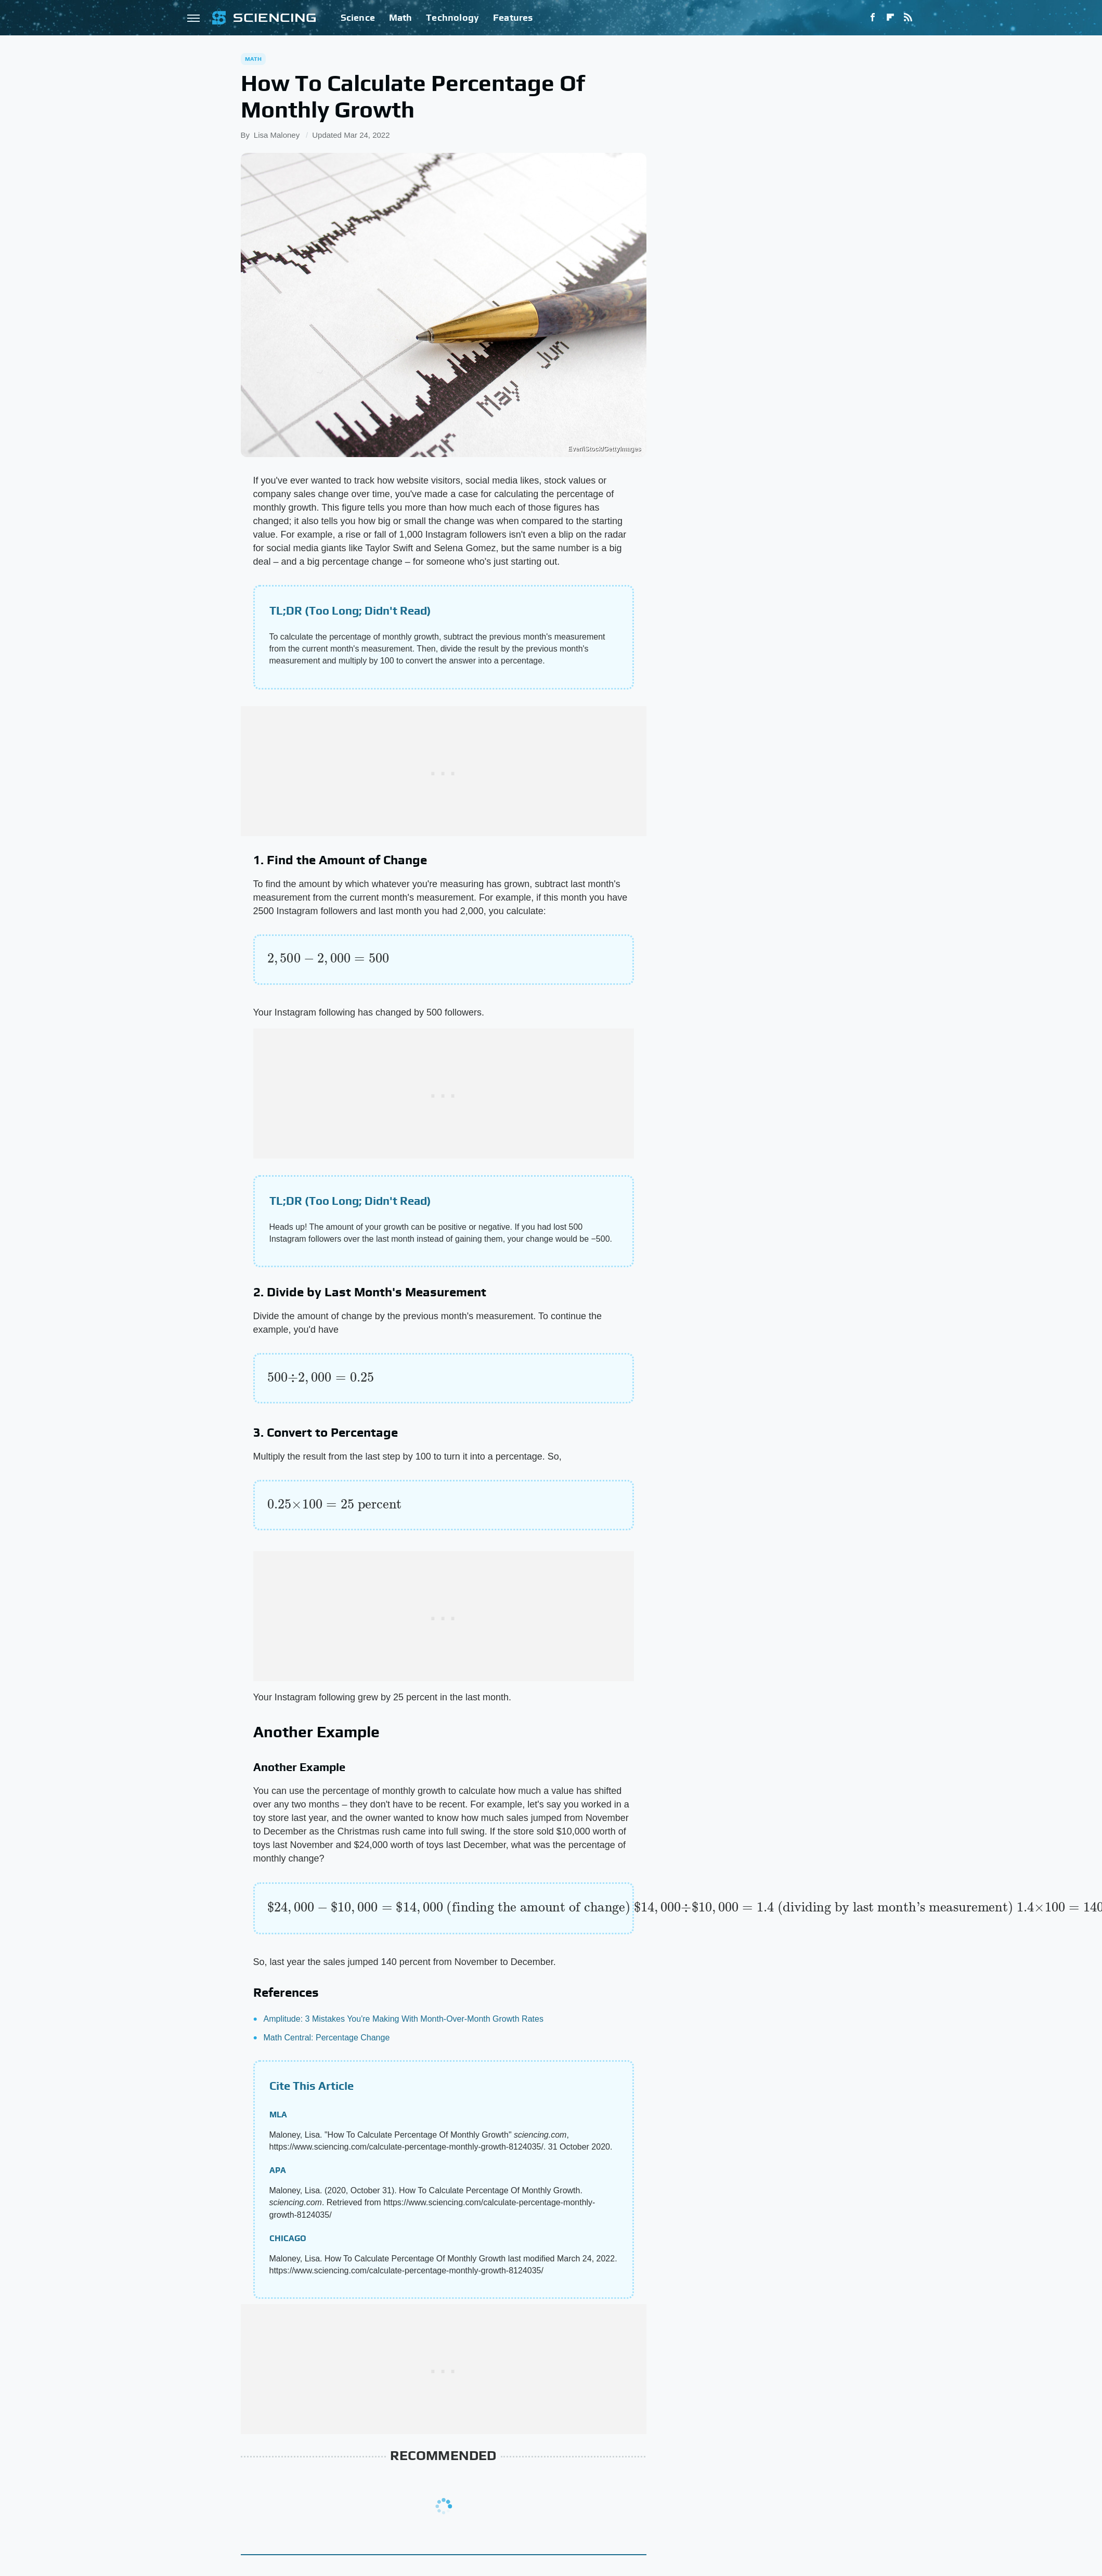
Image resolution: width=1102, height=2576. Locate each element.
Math (400, 17)
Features (513, 17)
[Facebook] (872, 17)
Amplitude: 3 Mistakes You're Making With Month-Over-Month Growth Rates (403, 2018)
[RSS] (908, 17)
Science (358, 17)
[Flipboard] (890, 17)
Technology (452, 17)
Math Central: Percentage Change (327, 2037)
